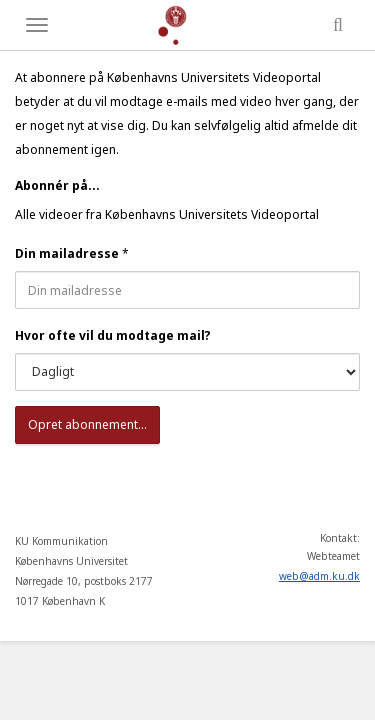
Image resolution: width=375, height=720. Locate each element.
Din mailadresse (67, 253)
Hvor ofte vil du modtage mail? (113, 335)
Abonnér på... (57, 185)
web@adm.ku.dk (319, 576)
